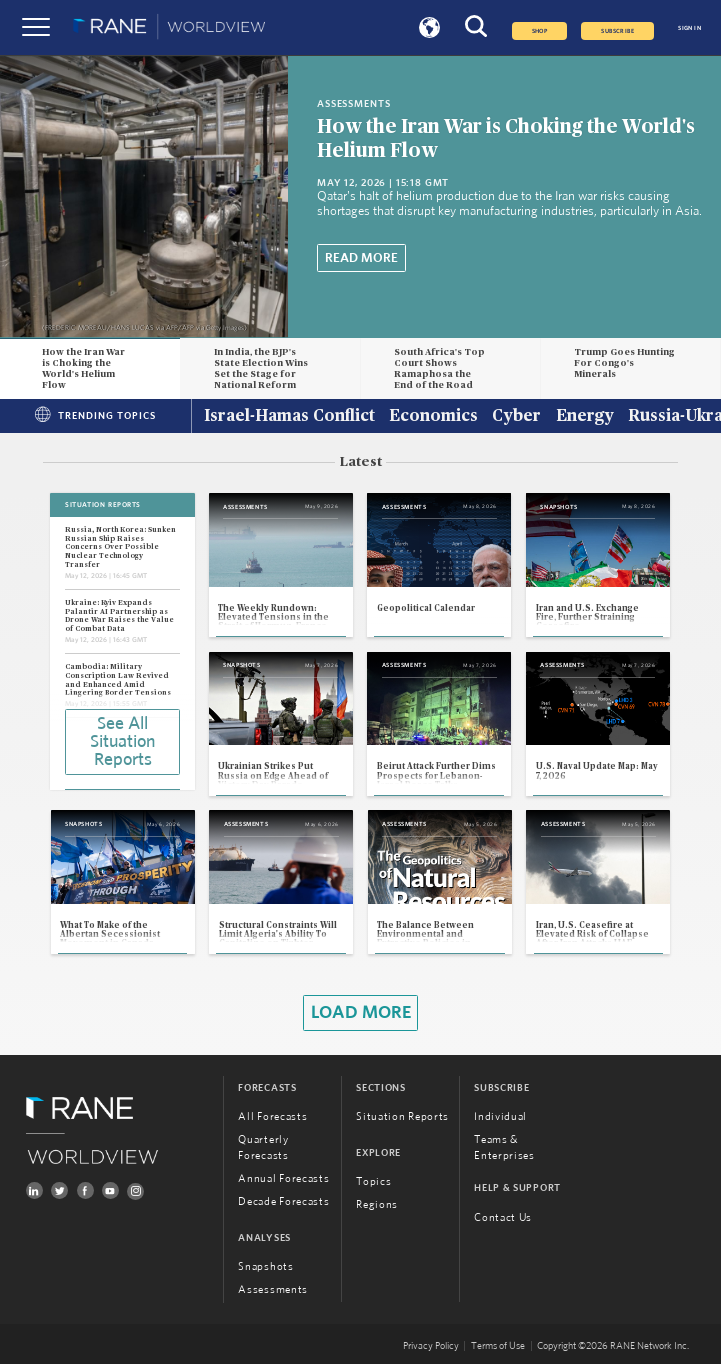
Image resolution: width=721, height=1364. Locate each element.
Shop (540, 31)
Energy (585, 417)
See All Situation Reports (122, 742)
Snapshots (265, 1266)
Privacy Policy (431, 1346)
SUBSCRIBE (617, 31)
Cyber (516, 417)
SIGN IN (689, 28)
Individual (500, 1116)
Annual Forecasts (283, 1178)
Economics (433, 417)
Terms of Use (498, 1346)
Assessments (273, 1289)
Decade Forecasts (283, 1201)
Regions (377, 1204)
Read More (361, 258)
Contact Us (503, 1217)
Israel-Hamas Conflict (289, 417)
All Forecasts (272, 1116)
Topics (373, 1181)
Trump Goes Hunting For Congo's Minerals (624, 363)
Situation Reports (402, 1116)
